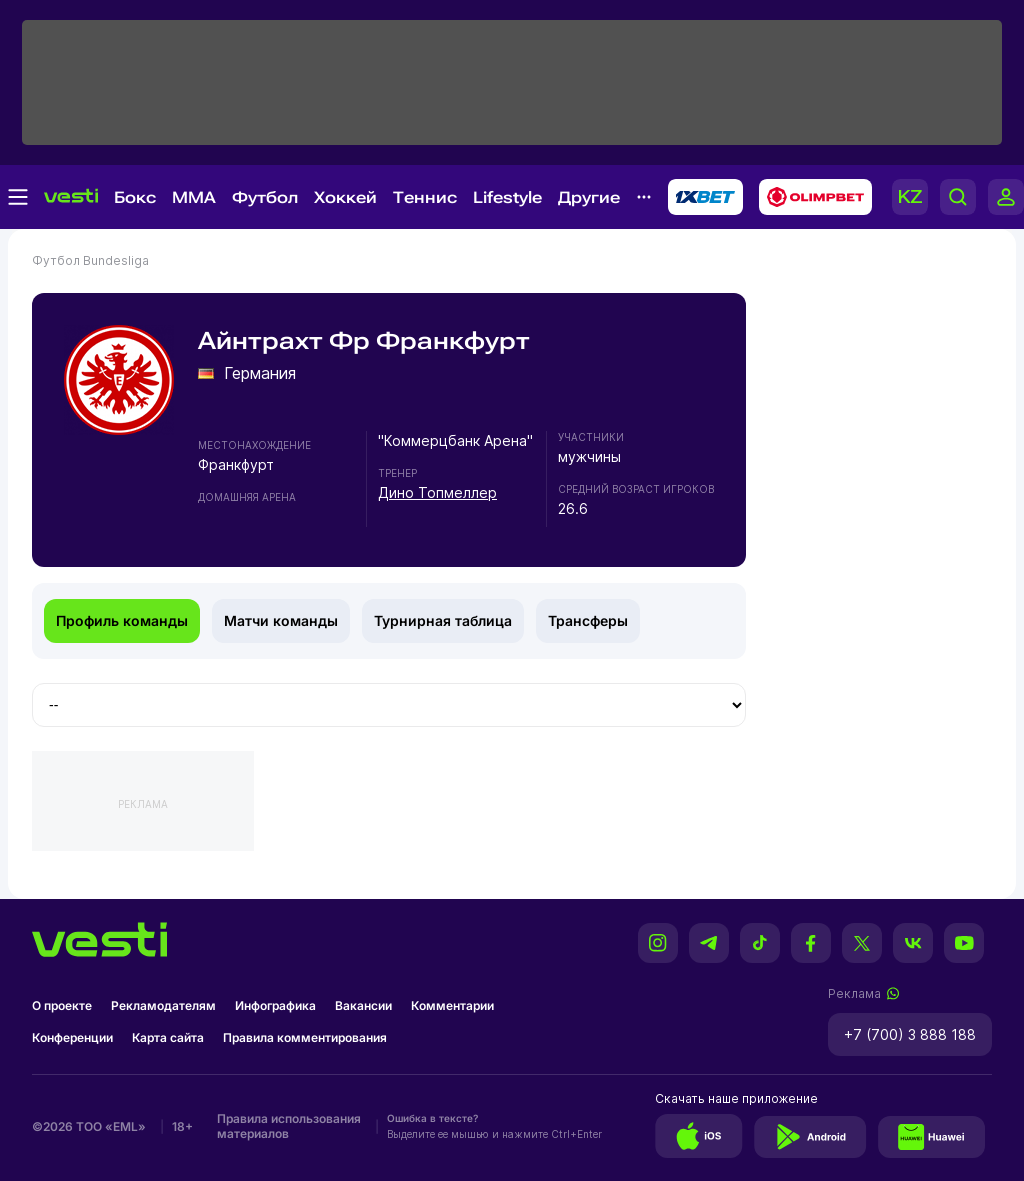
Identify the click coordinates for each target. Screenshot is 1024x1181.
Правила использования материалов (289, 1126)
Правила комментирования (305, 1037)
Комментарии (452, 1005)
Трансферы (588, 620)
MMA (194, 197)
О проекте (62, 1005)
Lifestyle (507, 197)
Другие (589, 197)
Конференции (72, 1037)
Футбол (265, 197)
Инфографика (275, 1005)
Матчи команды (281, 620)
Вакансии (363, 1005)
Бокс (135, 197)
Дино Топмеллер (437, 492)
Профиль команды (122, 620)
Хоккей (345, 197)
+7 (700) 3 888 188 (910, 1034)
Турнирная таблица (443, 620)
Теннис (425, 197)
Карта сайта (168, 1037)
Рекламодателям (163, 1005)
